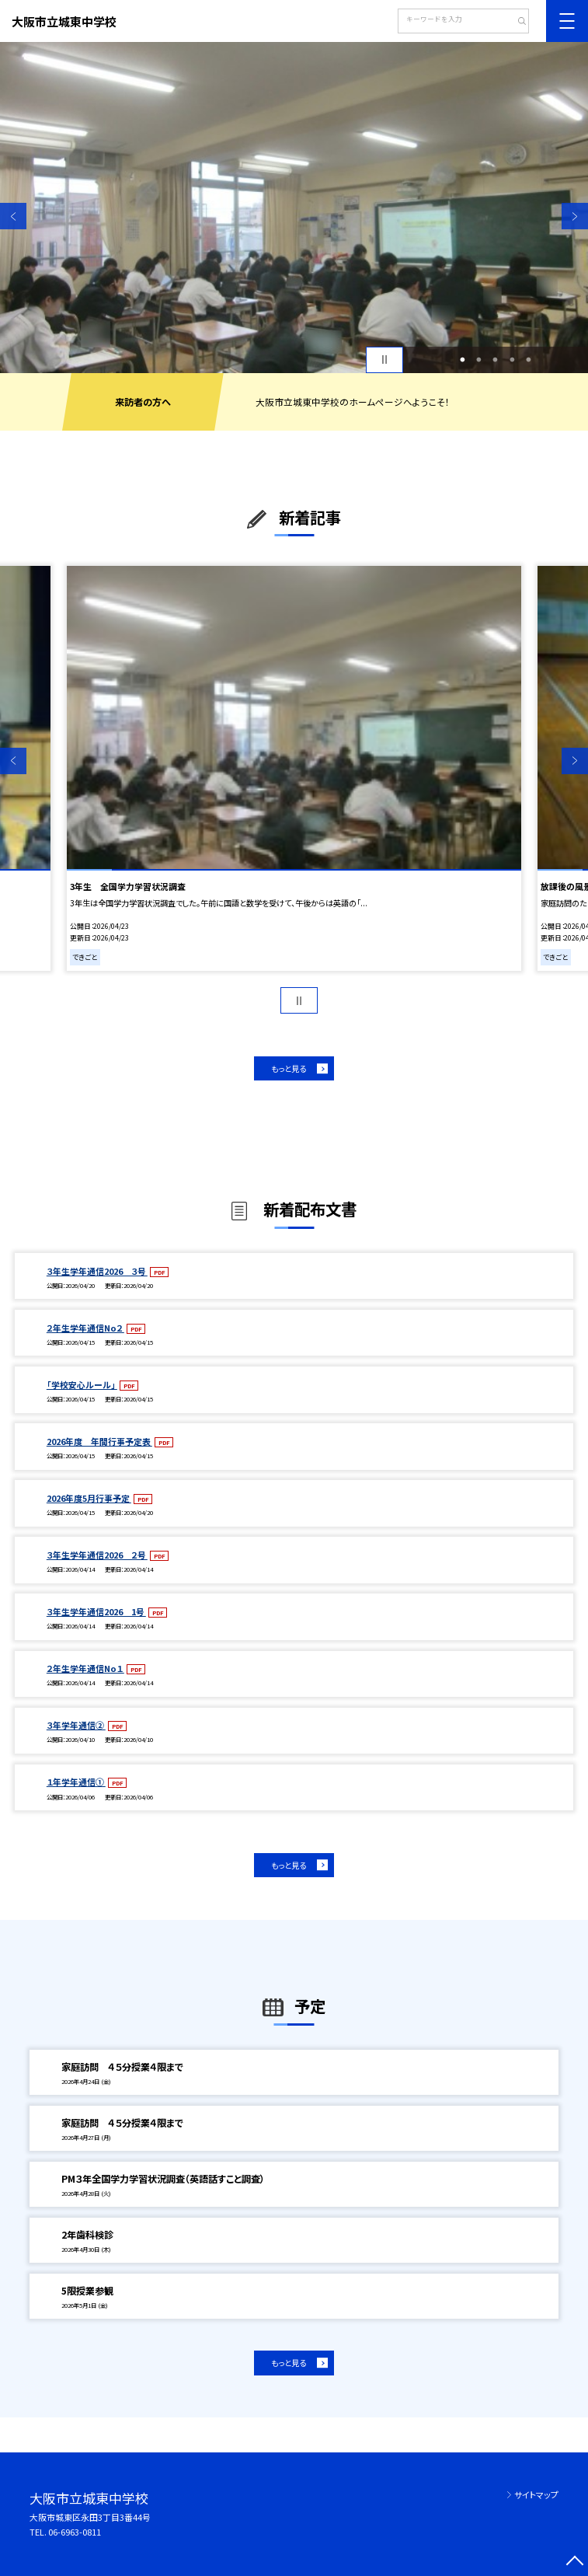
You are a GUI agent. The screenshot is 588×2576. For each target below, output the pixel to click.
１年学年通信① (76, 1781)
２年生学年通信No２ (85, 1327)
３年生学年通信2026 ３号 (97, 1271)
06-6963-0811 (74, 2531)
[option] (294, 207)
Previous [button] (13, 216)
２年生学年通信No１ (85, 1668)
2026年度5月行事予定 (89, 1498)
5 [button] (528, 359)
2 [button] (478, 359)
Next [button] (575, 216)
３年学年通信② (76, 1725)
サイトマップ (536, 2494)
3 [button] (495, 359)
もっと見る (288, 1068)
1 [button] (462, 359)
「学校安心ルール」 (82, 1384)
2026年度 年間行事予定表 (99, 1441)
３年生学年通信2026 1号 (96, 1611)
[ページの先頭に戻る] (575, 2563)
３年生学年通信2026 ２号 (97, 1554)
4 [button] (512, 359)
